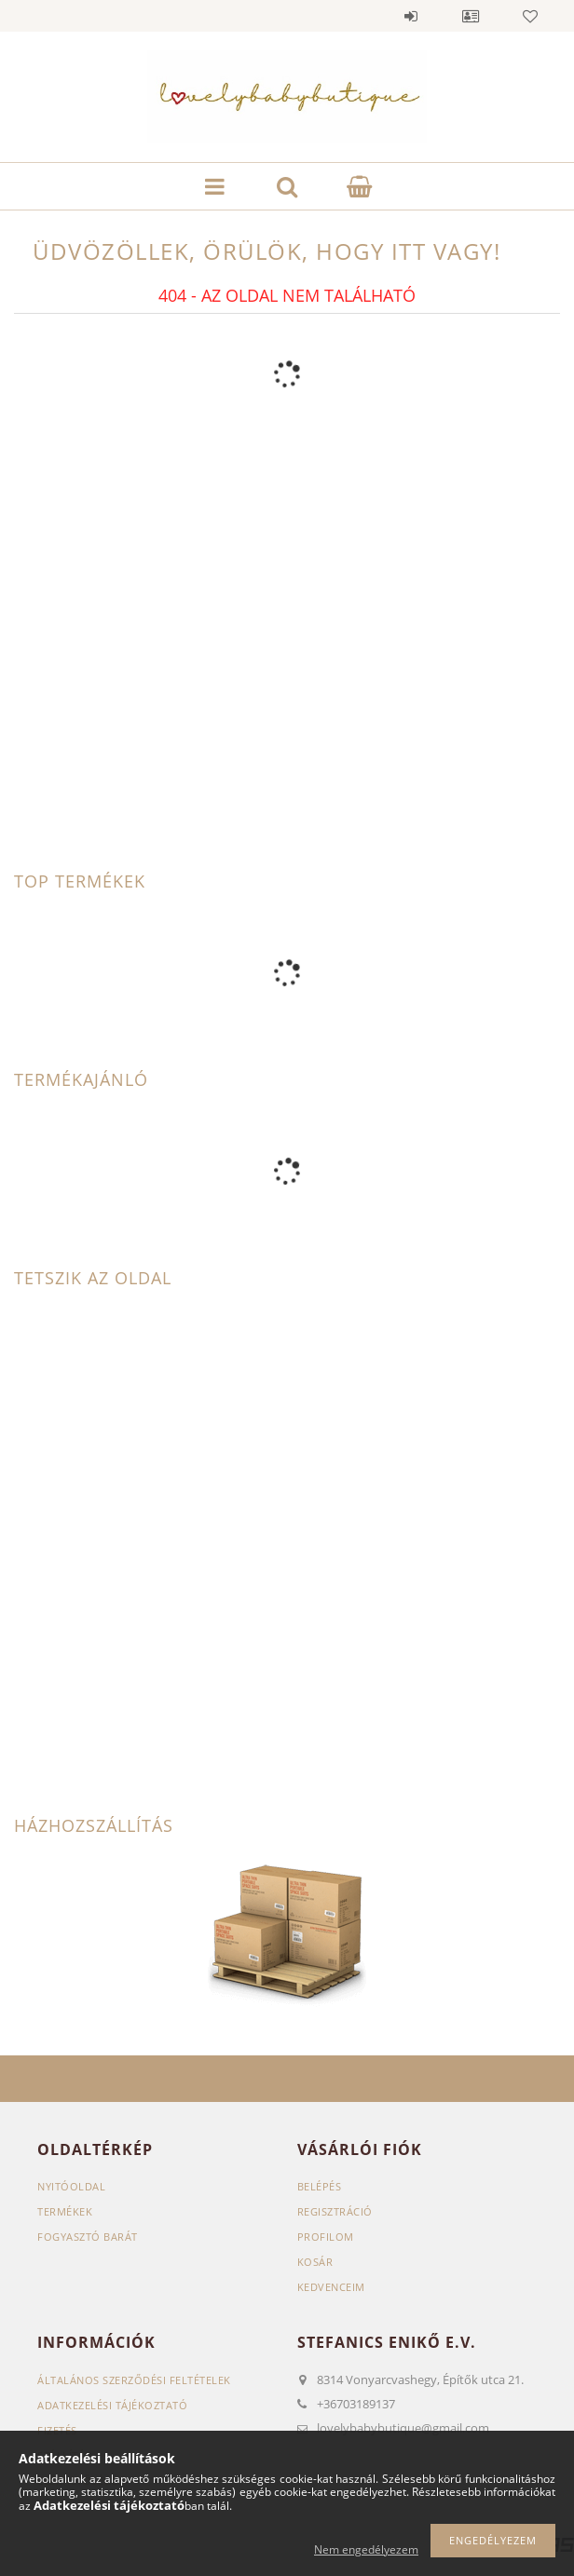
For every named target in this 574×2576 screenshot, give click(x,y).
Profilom (325, 2237)
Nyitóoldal (71, 2186)
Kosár (315, 2262)
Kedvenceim (331, 2287)
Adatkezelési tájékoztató (112, 2405)
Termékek (64, 2211)
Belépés (411, 16)
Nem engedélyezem (366, 2549)
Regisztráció (335, 2211)
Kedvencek (530, 16)
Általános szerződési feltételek (134, 2380)
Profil (470, 16)
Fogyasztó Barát (87, 2237)
